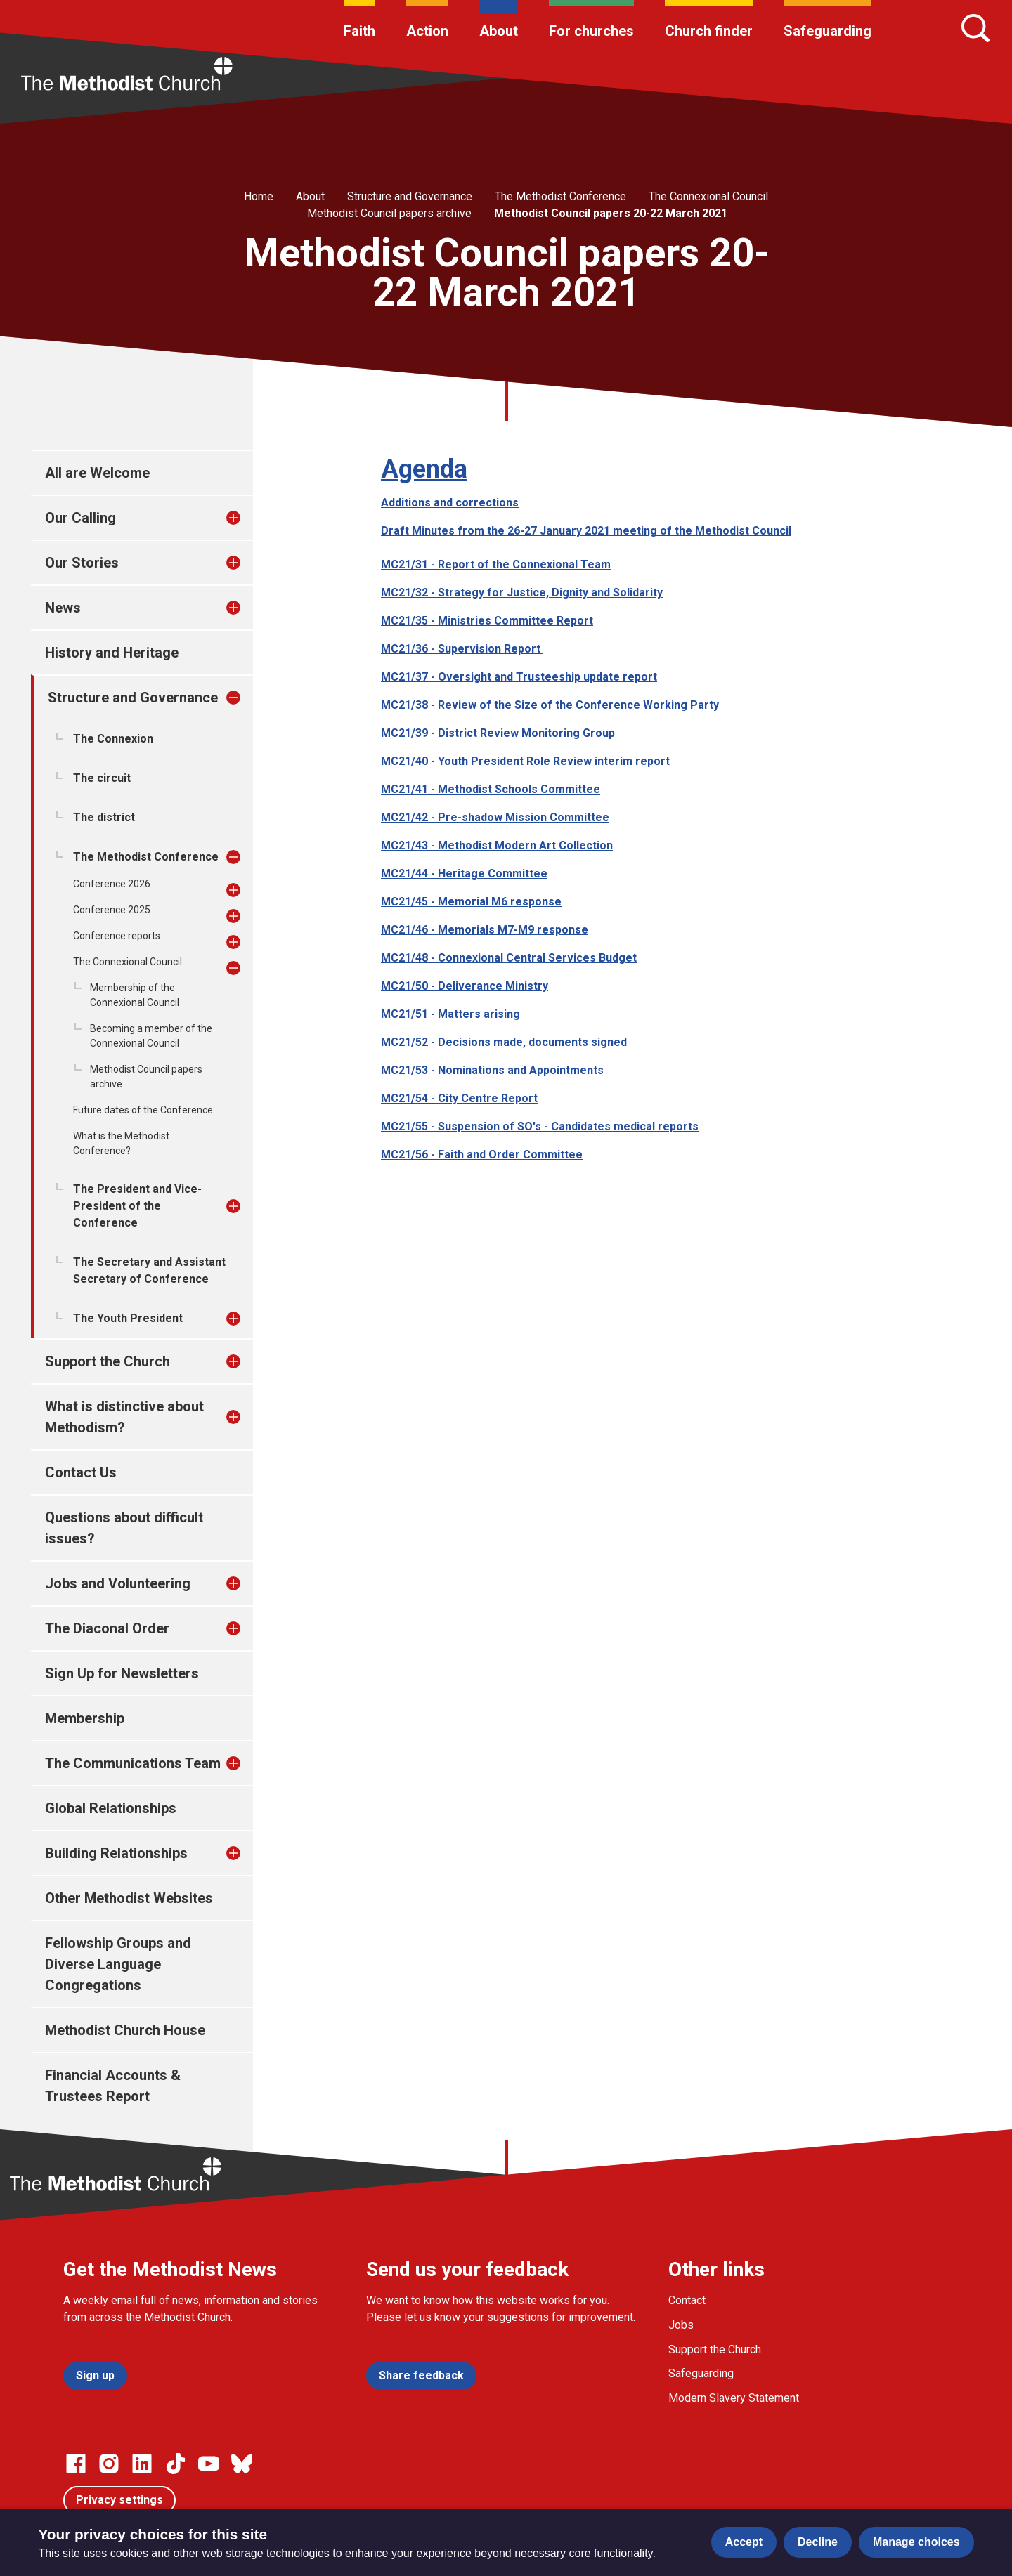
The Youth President (128, 1318)
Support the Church (107, 1361)
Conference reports (116, 935)
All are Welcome (97, 472)
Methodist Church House (125, 2030)
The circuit (102, 778)
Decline (818, 2542)
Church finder (709, 30)
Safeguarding (827, 30)
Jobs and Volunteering (117, 1583)
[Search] (975, 28)
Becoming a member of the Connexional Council (151, 1036)
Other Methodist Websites (129, 1898)
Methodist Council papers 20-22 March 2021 (610, 213)
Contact (687, 2300)
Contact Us (81, 1472)
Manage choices (916, 2542)
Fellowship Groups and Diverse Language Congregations (118, 1964)
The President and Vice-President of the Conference (137, 1205)
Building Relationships (116, 1853)
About (498, 30)
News (63, 607)
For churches (591, 30)
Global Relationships (110, 1808)
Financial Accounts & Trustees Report (113, 2086)
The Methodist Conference (560, 196)
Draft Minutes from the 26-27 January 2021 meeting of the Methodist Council (586, 530)
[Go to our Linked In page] (142, 2463)
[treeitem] (248, 518)
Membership (84, 1718)
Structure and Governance (409, 196)
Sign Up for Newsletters (122, 1673)
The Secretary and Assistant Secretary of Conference (149, 1270)
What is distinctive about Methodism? (124, 1417)
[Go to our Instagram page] (109, 2463)
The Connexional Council (708, 196)
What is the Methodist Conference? (121, 1143)
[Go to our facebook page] (76, 2463)
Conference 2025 (111, 909)
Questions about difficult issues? (124, 1528)
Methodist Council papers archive (389, 213)
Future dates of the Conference (143, 1110)
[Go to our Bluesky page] (241, 2463)
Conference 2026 (111, 883)
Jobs (681, 2325)
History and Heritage (112, 652)
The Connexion (113, 738)
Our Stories (82, 562)
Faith (359, 30)
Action (427, 30)
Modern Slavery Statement (733, 2398)
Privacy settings (119, 2499)
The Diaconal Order (107, 1628)
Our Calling (80, 517)
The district (104, 817)
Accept (744, 2542)
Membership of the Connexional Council (134, 995)
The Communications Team (133, 1763)
